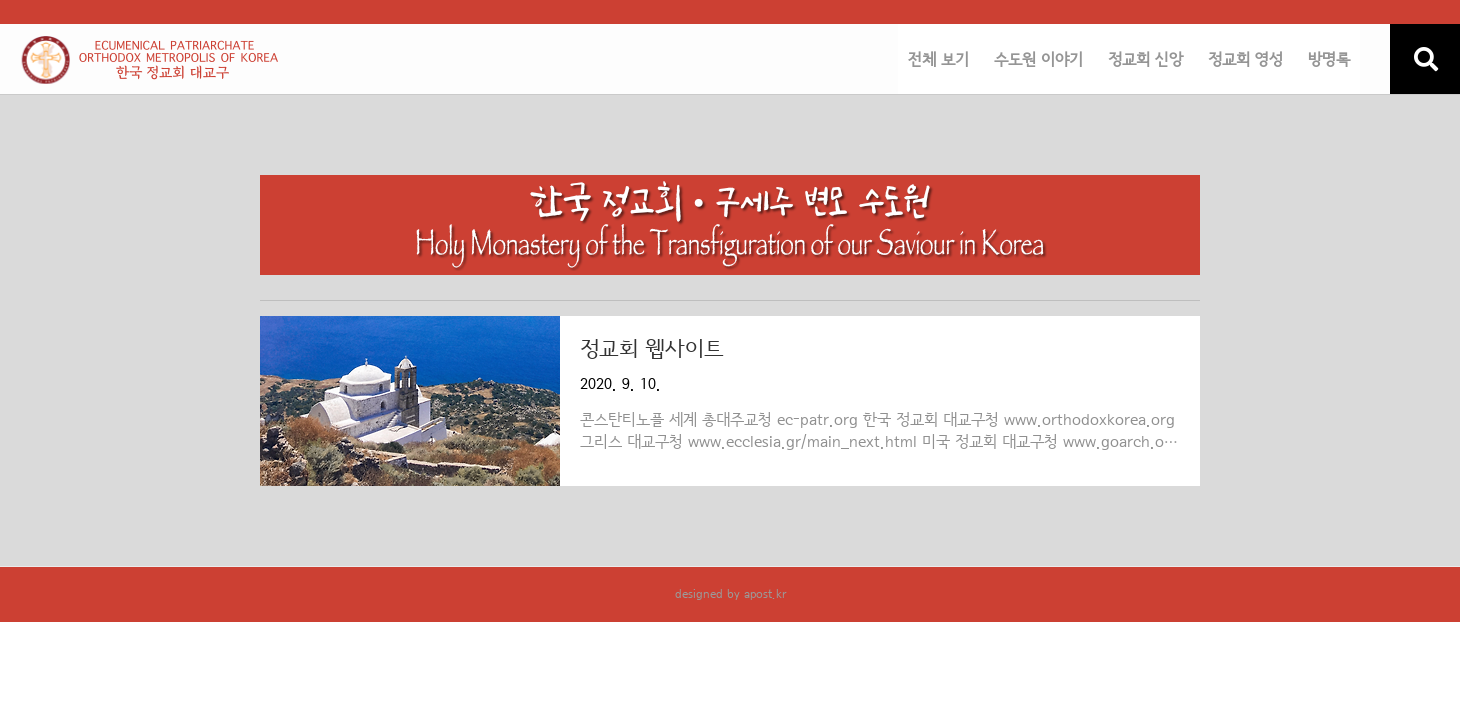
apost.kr (765, 594)
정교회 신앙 (1145, 60)
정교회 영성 (1245, 60)
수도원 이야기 (1038, 60)
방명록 (1329, 60)
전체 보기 (938, 60)
